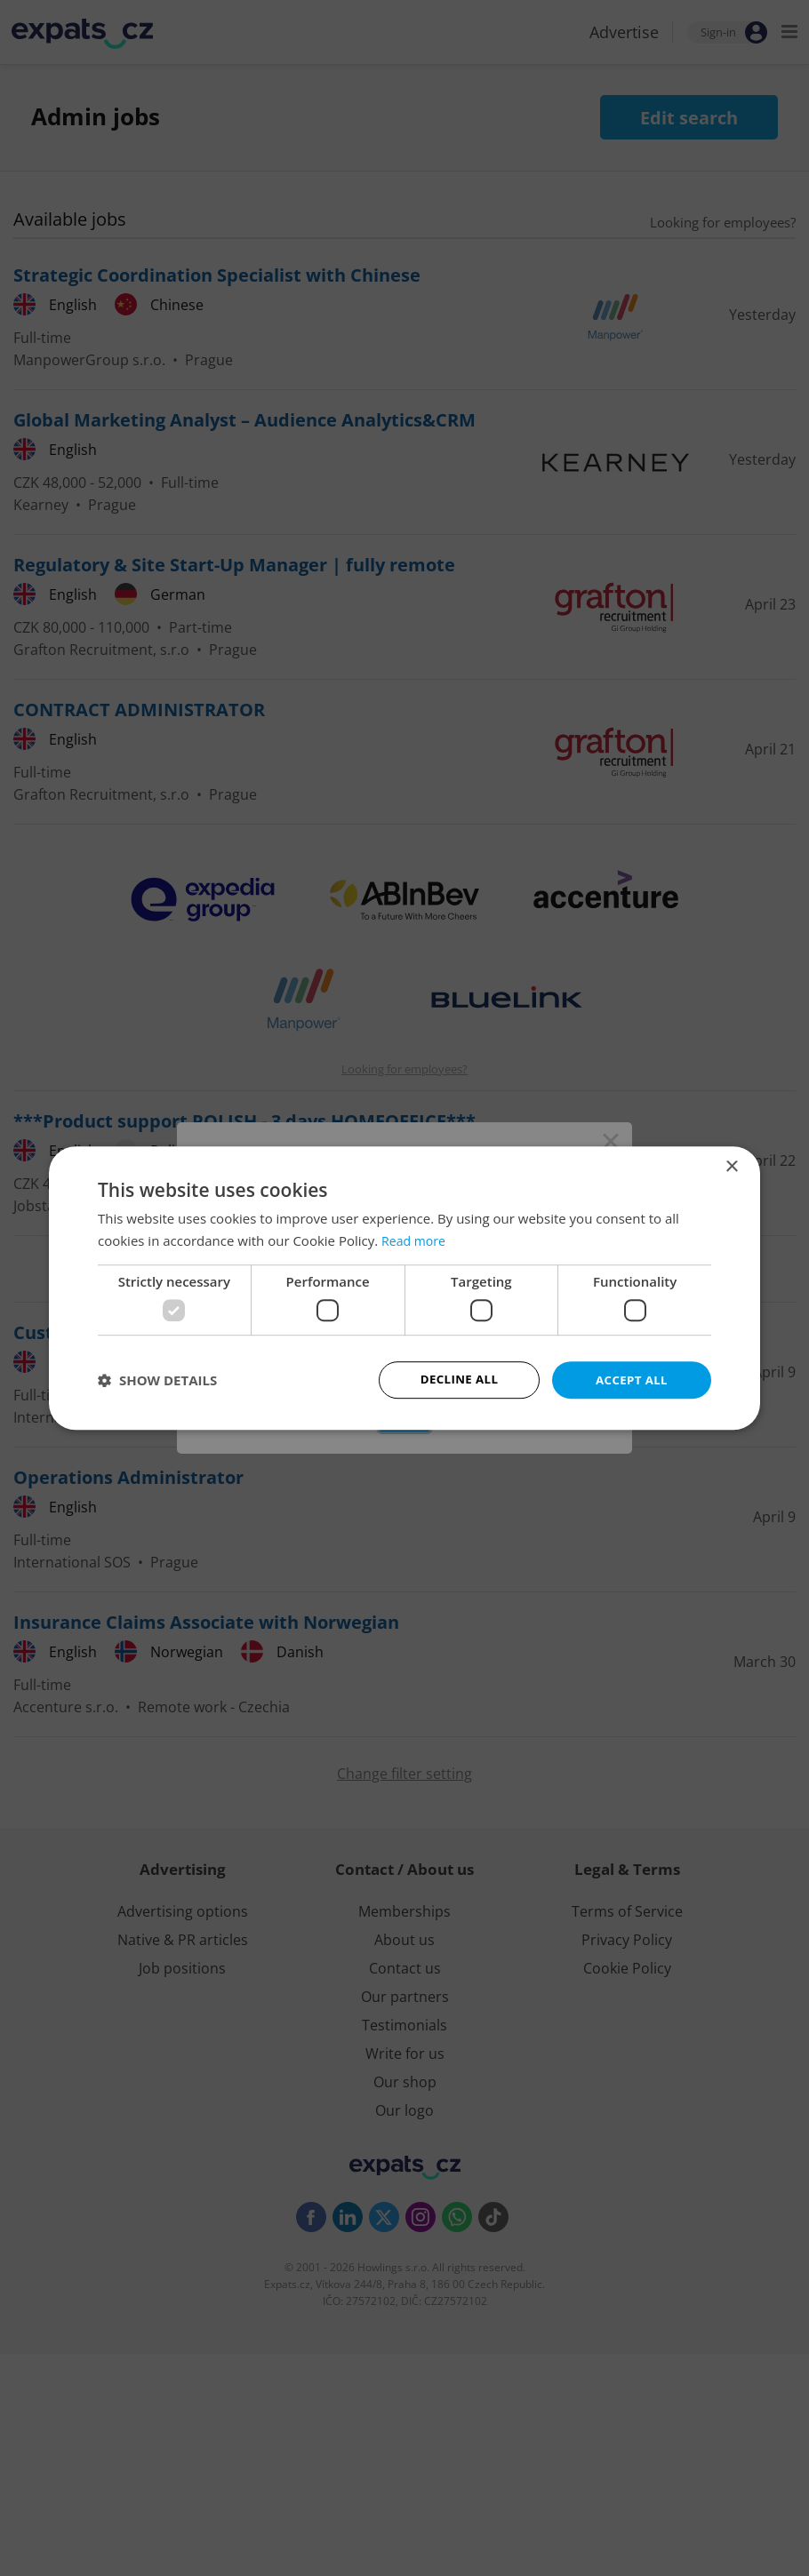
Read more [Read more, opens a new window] (415, 1239)
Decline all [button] (459, 1379)
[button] (157, 1380)
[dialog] (404, 1288)
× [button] (731, 1165)
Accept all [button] (631, 1379)
